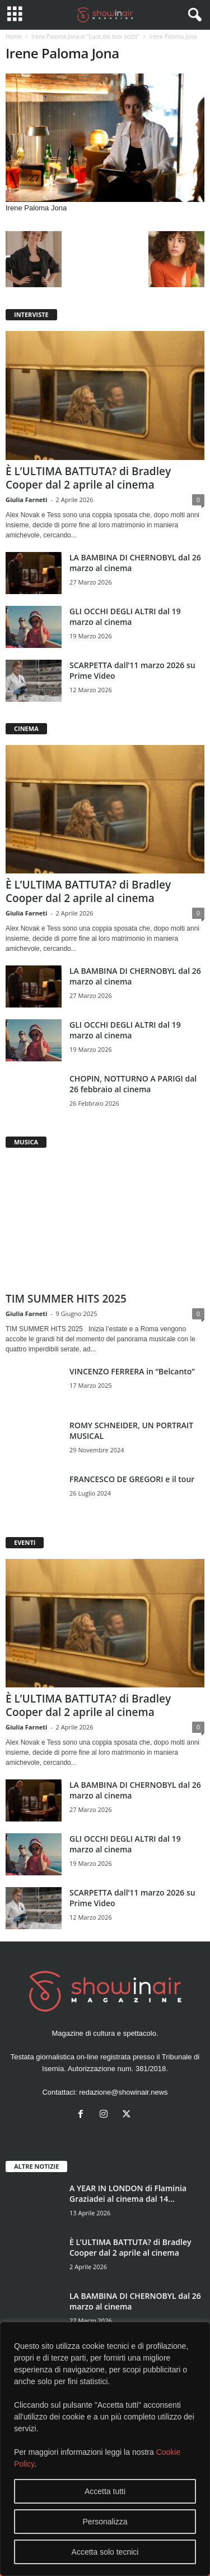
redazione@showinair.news (123, 2092)
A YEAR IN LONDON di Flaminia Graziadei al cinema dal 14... (127, 2193)
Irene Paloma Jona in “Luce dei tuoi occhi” (85, 36)
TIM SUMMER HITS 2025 (66, 1298)
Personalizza (104, 2521)
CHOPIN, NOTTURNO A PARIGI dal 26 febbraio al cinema (133, 1083)
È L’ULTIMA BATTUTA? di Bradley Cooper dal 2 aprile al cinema (88, 478)
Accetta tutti (105, 2491)
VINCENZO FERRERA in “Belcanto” (132, 1371)
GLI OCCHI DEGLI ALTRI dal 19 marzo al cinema (125, 616)
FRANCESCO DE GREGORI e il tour (131, 1479)
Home (13, 36)
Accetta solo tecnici (105, 2551)
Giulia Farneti (26, 499)
